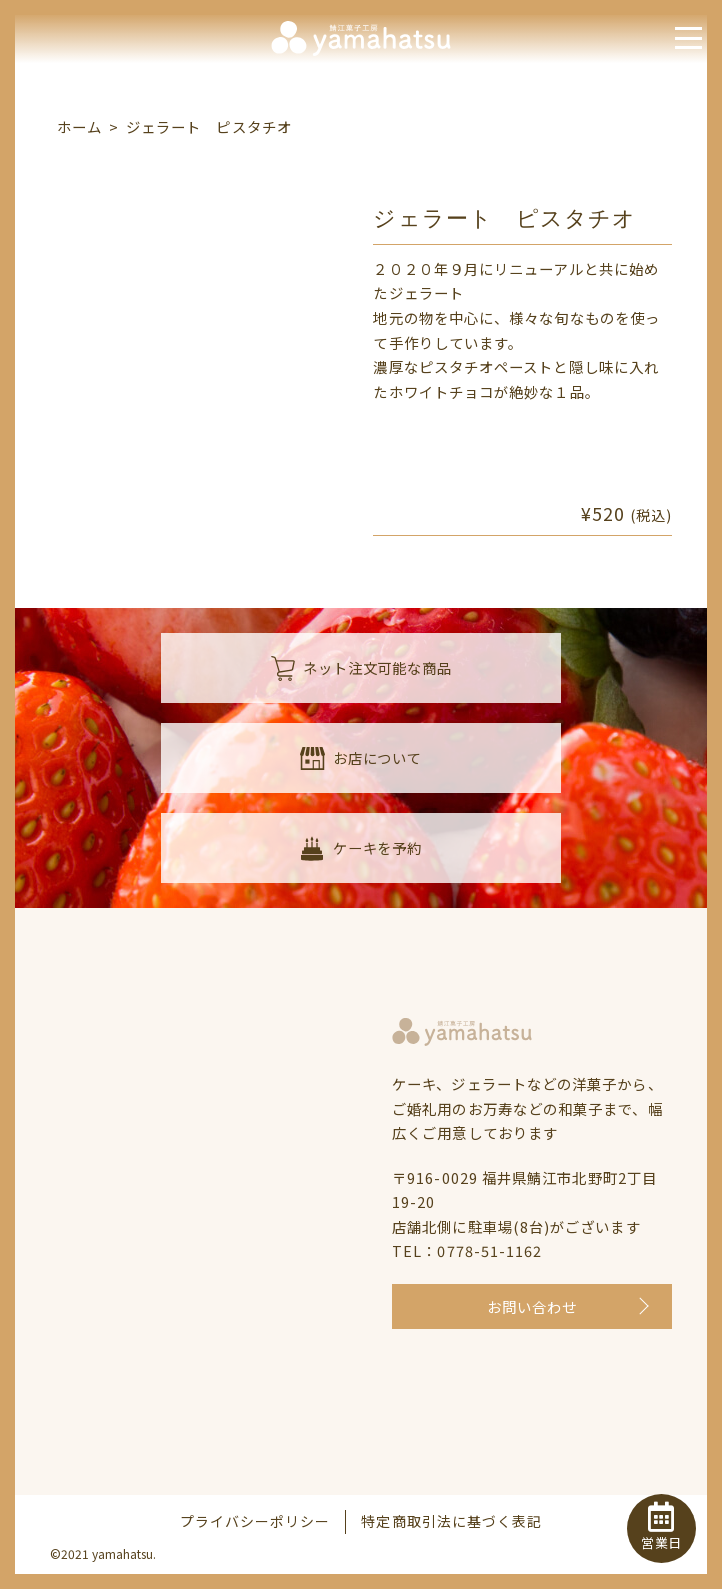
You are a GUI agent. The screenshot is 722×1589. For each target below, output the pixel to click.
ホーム (79, 126)
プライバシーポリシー (255, 1521)
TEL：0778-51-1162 (467, 1250)
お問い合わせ (532, 1306)
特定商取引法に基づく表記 (451, 1521)
